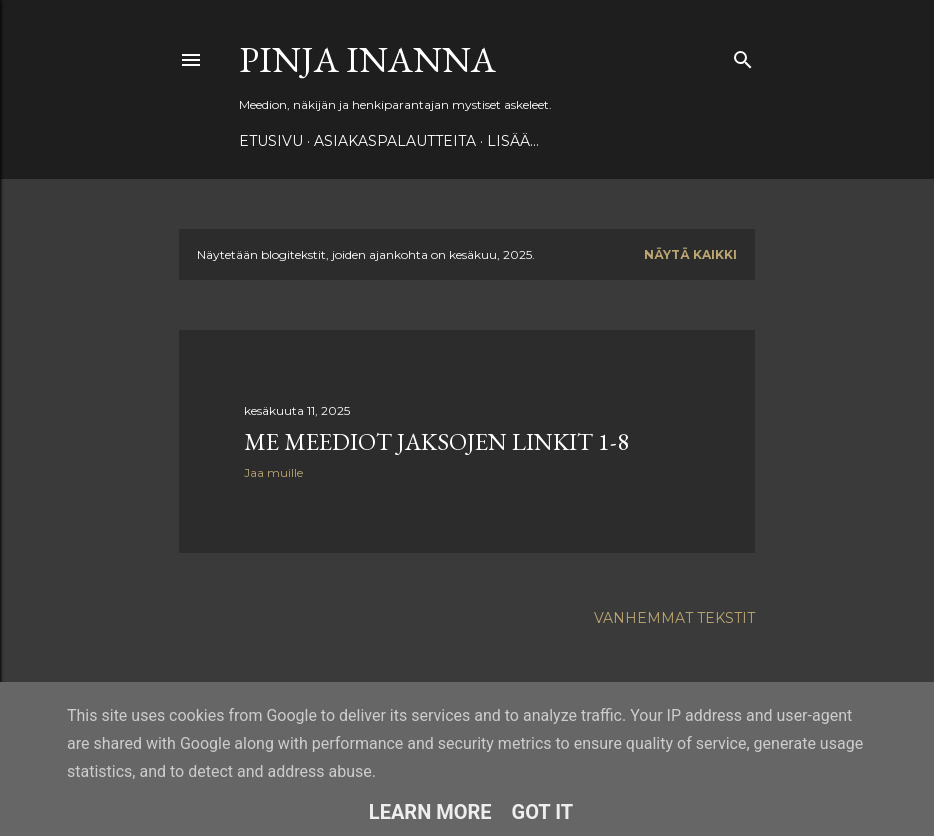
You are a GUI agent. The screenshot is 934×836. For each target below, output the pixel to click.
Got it (543, 812)
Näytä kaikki (690, 254)
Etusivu (271, 141)
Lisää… (513, 141)
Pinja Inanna (367, 59)
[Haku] (743, 55)
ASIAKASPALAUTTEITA (395, 141)
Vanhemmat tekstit (674, 618)
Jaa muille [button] (273, 472)
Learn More (430, 812)
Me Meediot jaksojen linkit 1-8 (436, 441)
